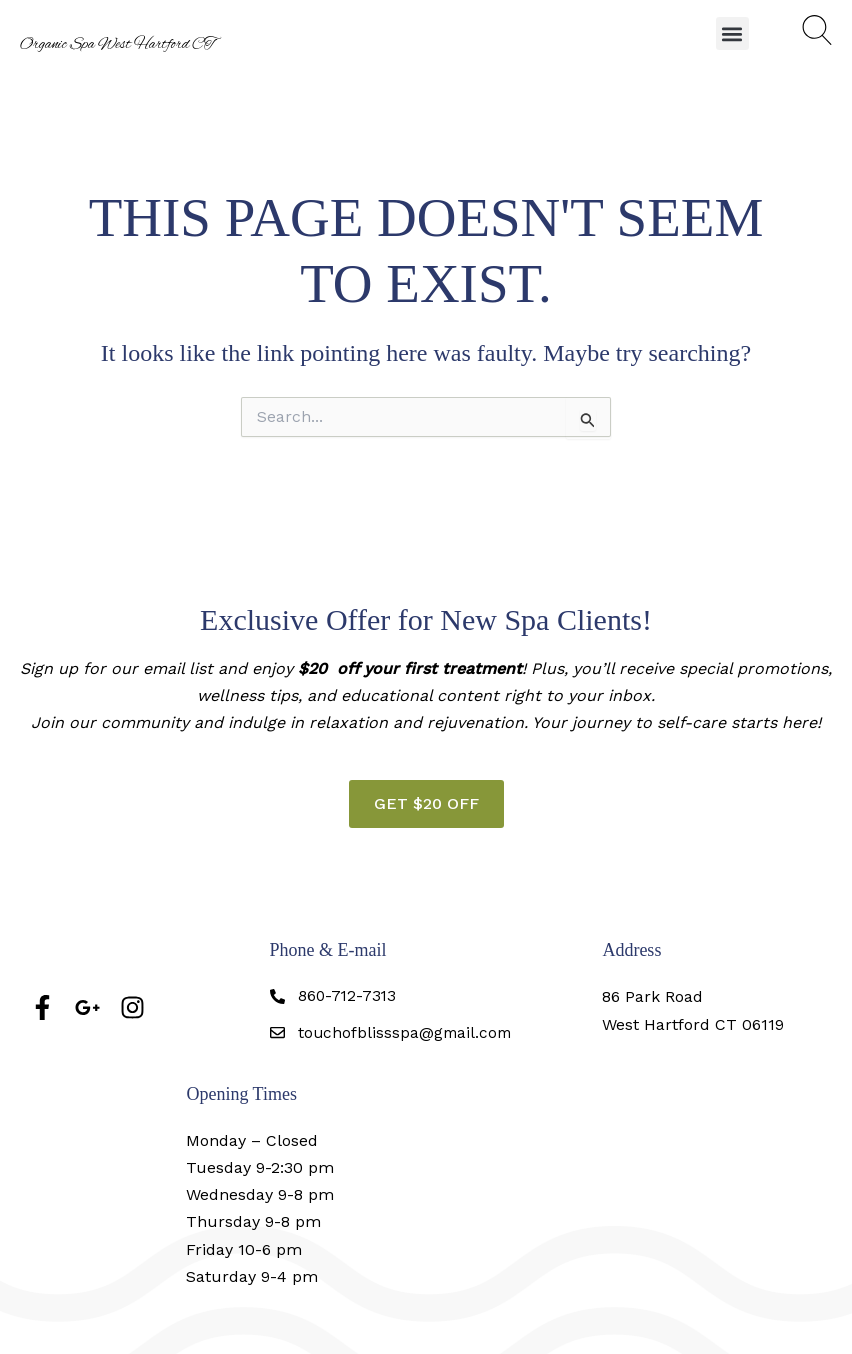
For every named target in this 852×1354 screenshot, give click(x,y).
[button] (732, 33)
